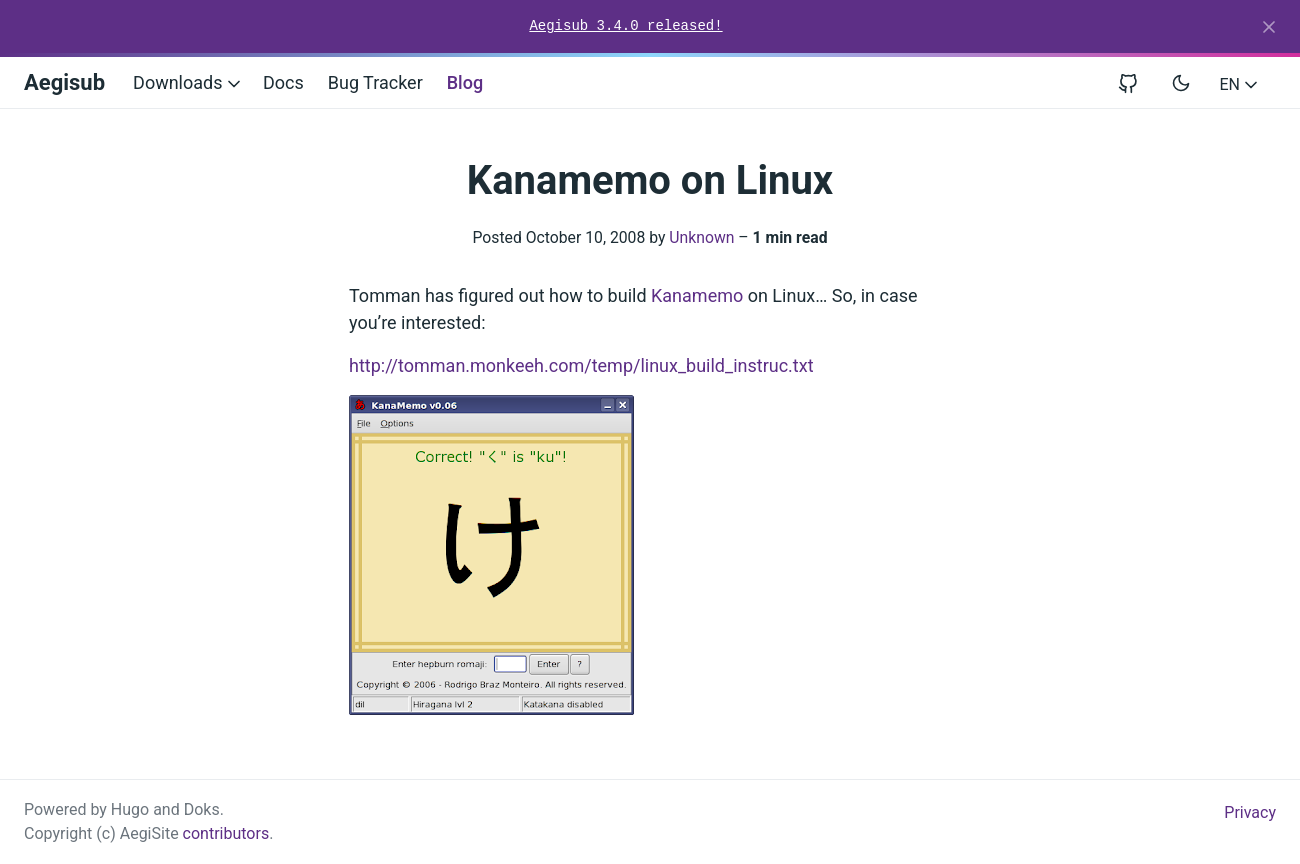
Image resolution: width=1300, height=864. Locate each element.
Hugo (130, 809)
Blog (465, 82)
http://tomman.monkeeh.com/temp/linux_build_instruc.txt (581, 365)
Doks (202, 809)
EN (1240, 84)
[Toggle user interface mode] (1181, 83)
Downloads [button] (188, 82)
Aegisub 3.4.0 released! (625, 26)
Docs (283, 82)
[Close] (1269, 27)
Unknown (701, 237)
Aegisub (64, 82)
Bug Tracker (375, 82)
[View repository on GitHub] (1136, 82)
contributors (226, 833)
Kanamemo (697, 295)
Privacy (1250, 812)
